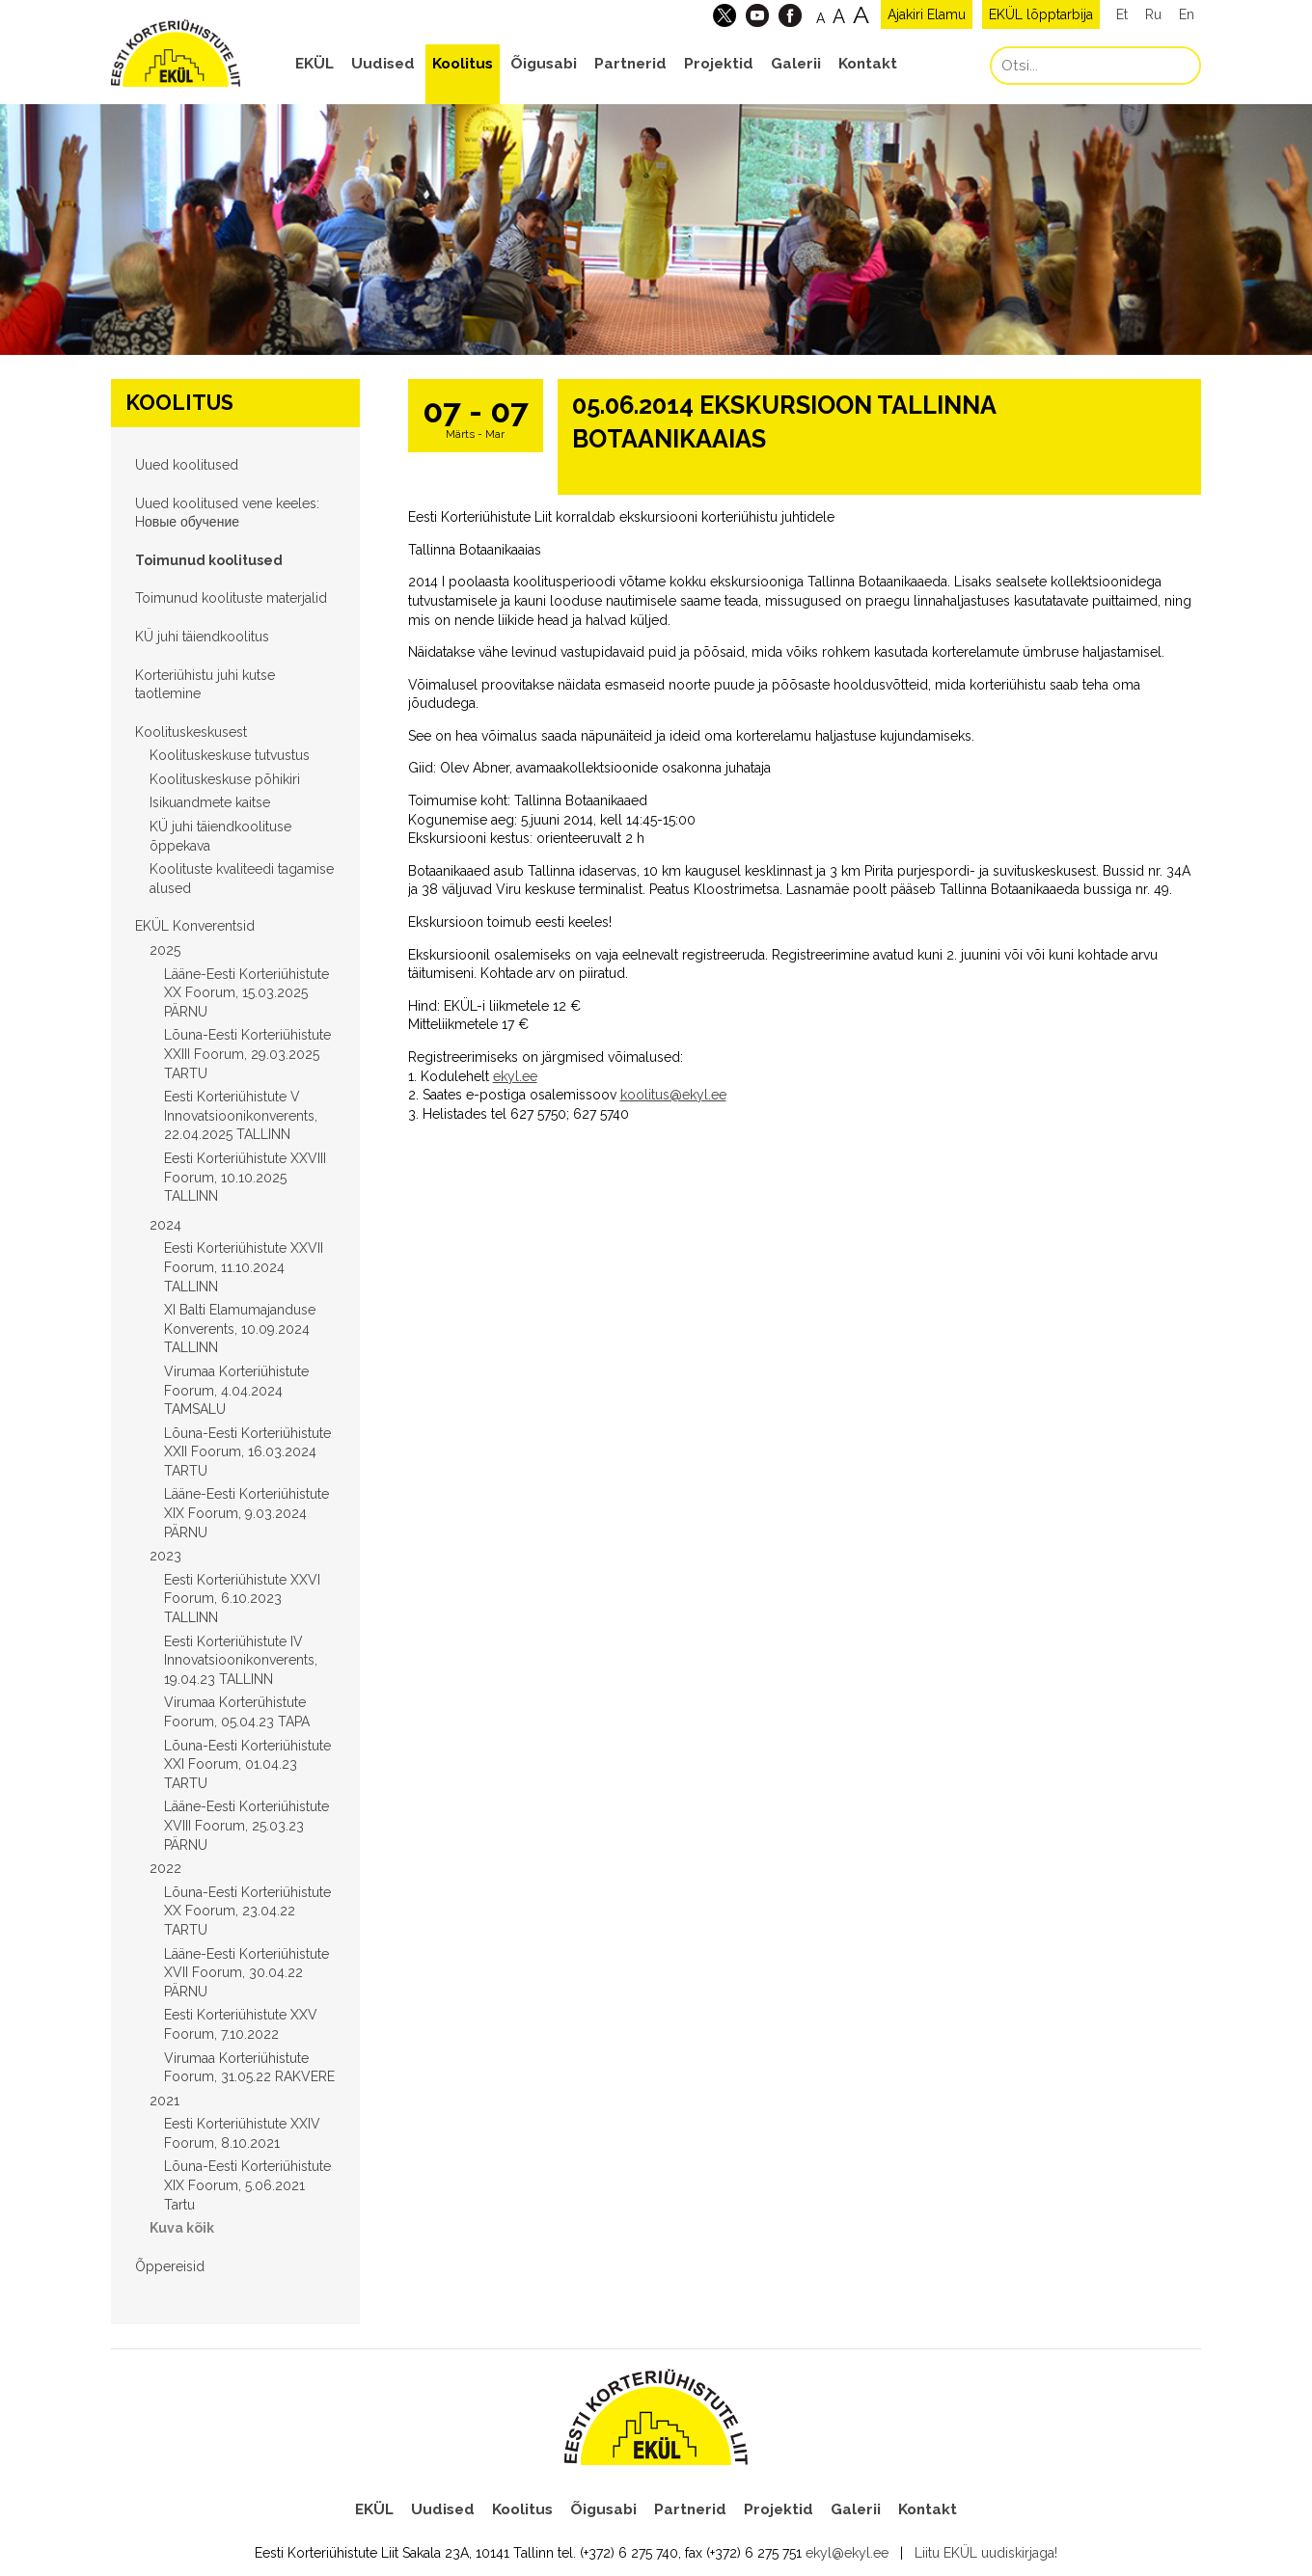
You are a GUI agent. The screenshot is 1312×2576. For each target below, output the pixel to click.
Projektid (718, 63)
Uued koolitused (186, 465)
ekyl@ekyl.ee (847, 2553)
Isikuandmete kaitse (210, 802)
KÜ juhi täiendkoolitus (202, 636)
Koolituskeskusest (191, 732)
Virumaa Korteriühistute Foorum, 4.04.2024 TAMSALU (236, 1390)
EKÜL (314, 63)
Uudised (383, 63)
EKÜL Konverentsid (195, 926)
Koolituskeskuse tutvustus (230, 755)
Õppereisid (170, 2266)
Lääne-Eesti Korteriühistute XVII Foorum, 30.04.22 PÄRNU (246, 1972)
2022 (165, 1868)
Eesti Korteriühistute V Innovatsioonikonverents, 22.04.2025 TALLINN (240, 1115)
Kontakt (867, 63)
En (1186, 14)
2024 (165, 1225)
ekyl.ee (515, 1076)
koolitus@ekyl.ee (673, 1094)
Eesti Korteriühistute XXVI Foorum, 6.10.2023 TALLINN (242, 1598)
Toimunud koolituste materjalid (231, 598)
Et (1122, 14)
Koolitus (462, 63)
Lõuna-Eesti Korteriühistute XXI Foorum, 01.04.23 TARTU (247, 1764)
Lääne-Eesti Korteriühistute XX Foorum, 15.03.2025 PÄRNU (246, 992)
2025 (165, 950)
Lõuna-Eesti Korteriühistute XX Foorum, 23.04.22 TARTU (247, 1911)
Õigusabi (543, 63)
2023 (165, 1555)
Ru (1153, 14)
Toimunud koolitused (209, 560)
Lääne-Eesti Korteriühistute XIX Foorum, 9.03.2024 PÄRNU (246, 1512)
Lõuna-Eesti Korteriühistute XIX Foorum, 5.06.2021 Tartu (247, 2184)
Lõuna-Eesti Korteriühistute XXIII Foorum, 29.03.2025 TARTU (247, 1053)
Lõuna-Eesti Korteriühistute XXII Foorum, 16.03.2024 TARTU (247, 1451)
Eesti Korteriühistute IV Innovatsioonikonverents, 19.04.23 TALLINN (240, 1660)
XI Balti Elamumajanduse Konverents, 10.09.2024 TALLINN (239, 1328)
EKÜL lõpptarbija (1041, 14)
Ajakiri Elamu (927, 14)
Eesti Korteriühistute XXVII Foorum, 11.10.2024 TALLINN (243, 1266)
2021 (164, 2100)
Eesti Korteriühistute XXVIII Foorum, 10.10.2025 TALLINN (245, 1177)
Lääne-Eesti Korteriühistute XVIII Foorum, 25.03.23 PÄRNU (246, 1825)
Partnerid (630, 63)
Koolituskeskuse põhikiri (225, 779)
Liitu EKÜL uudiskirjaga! (986, 2553)
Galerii (796, 63)
